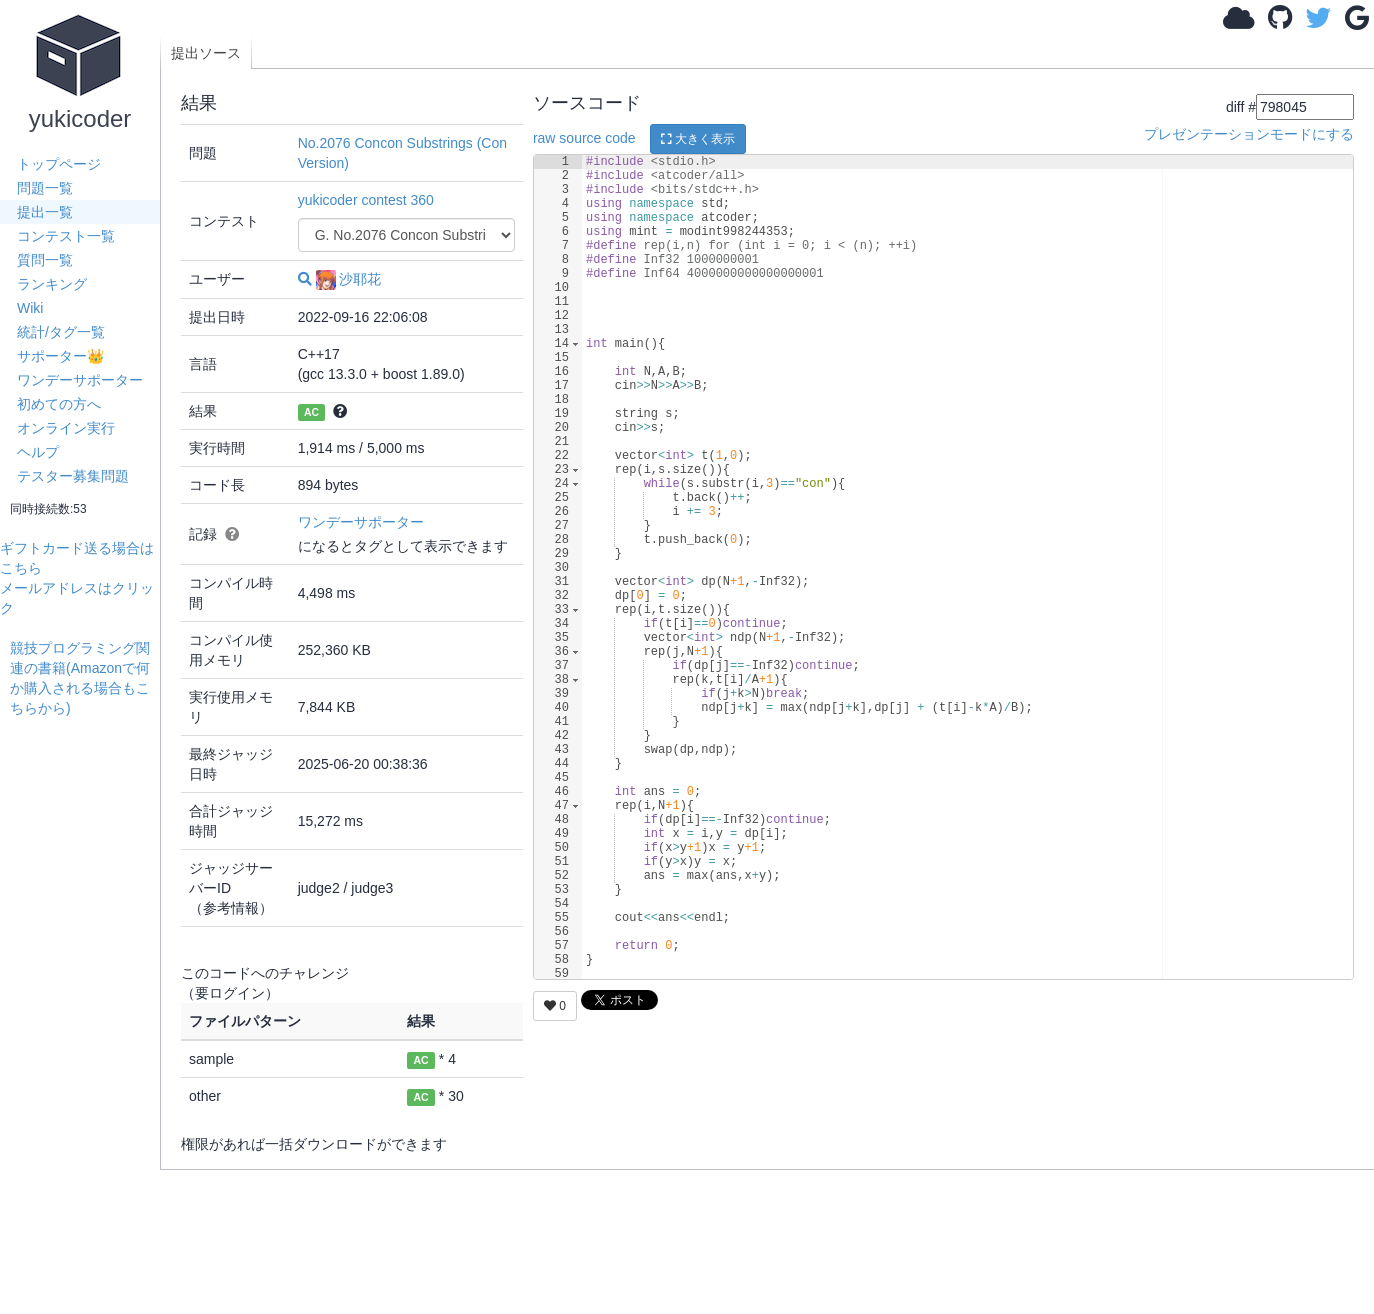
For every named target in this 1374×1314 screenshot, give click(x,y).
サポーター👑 (60, 356)
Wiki (30, 308)
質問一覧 (45, 260)
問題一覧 (45, 188)
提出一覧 (45, 212)
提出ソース (206, 53)
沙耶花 (348, 279)
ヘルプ (38, 452)
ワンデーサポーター (80, 380)
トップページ (59, 164)
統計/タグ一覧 (61, 332)
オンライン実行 (66, 428)
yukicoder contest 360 (366, 200)
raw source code (584, 138)
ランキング (52, 284)
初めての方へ (59, 404)
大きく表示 (698, 139)
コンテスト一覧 (66, 236)
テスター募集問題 (73, 476)
